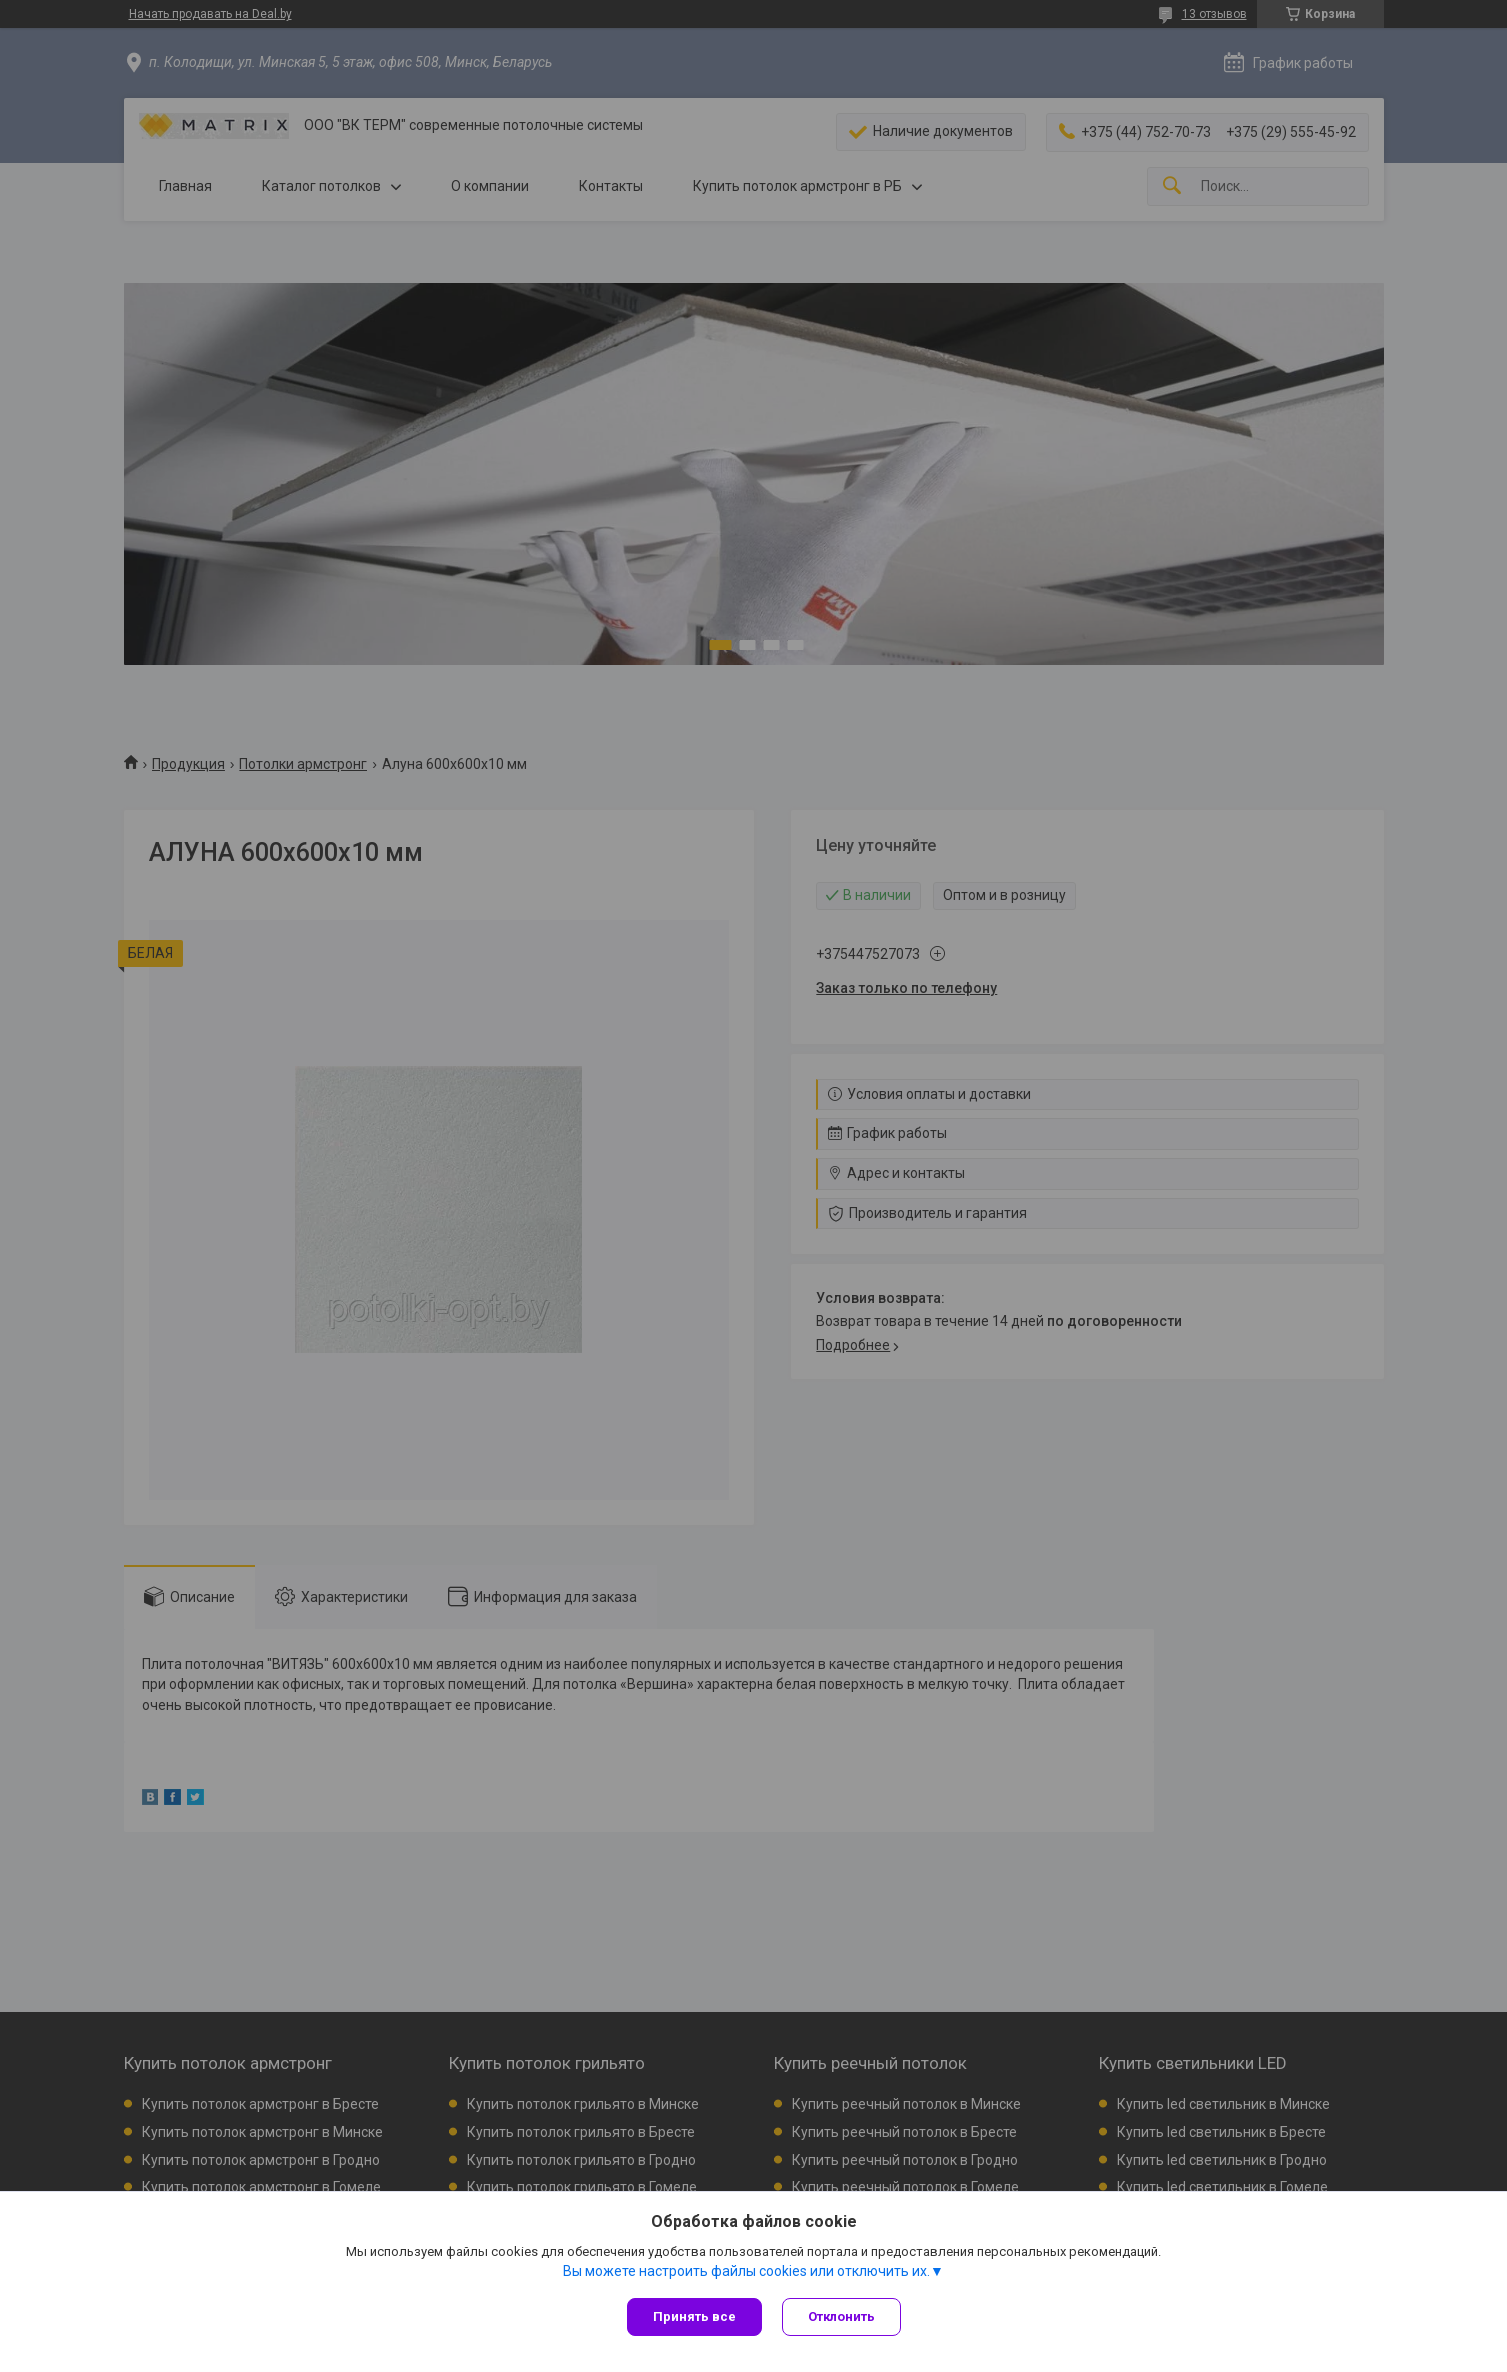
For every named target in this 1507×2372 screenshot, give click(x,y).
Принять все (694, 2316)
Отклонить (841, 2316)
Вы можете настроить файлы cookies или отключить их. (746, 2271)
